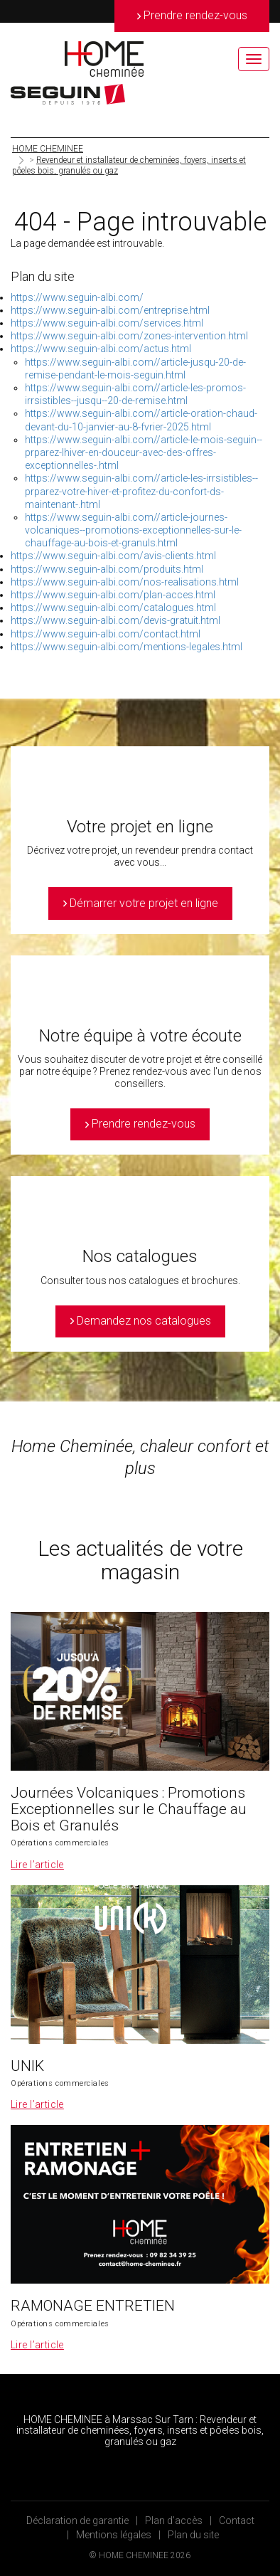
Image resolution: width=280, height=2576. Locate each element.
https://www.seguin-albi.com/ (77, 297)
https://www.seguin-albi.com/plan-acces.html (113, 594)
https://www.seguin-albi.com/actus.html (101, 348)
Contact (236, 2520)
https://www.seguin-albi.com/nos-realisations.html (125, 582)
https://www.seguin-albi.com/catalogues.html (113, 607)
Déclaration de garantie (77, 2520)
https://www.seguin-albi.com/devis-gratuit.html (115, 620)
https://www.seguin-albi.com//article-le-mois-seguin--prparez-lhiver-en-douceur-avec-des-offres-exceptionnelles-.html (143, 452)
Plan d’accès (174, 2520)
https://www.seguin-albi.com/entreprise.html (110, 310)
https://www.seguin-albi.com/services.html (107, 323)
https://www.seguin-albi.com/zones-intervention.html (129, 335)
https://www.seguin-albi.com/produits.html (107, 569)
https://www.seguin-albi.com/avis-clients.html (113, 555)
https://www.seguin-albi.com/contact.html (105, 634)
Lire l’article (37, 1864)
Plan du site (193, 2534)
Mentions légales (113, 2534)
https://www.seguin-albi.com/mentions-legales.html (126, 646)
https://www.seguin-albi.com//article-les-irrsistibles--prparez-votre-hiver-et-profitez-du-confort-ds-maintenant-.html (141, 490)
